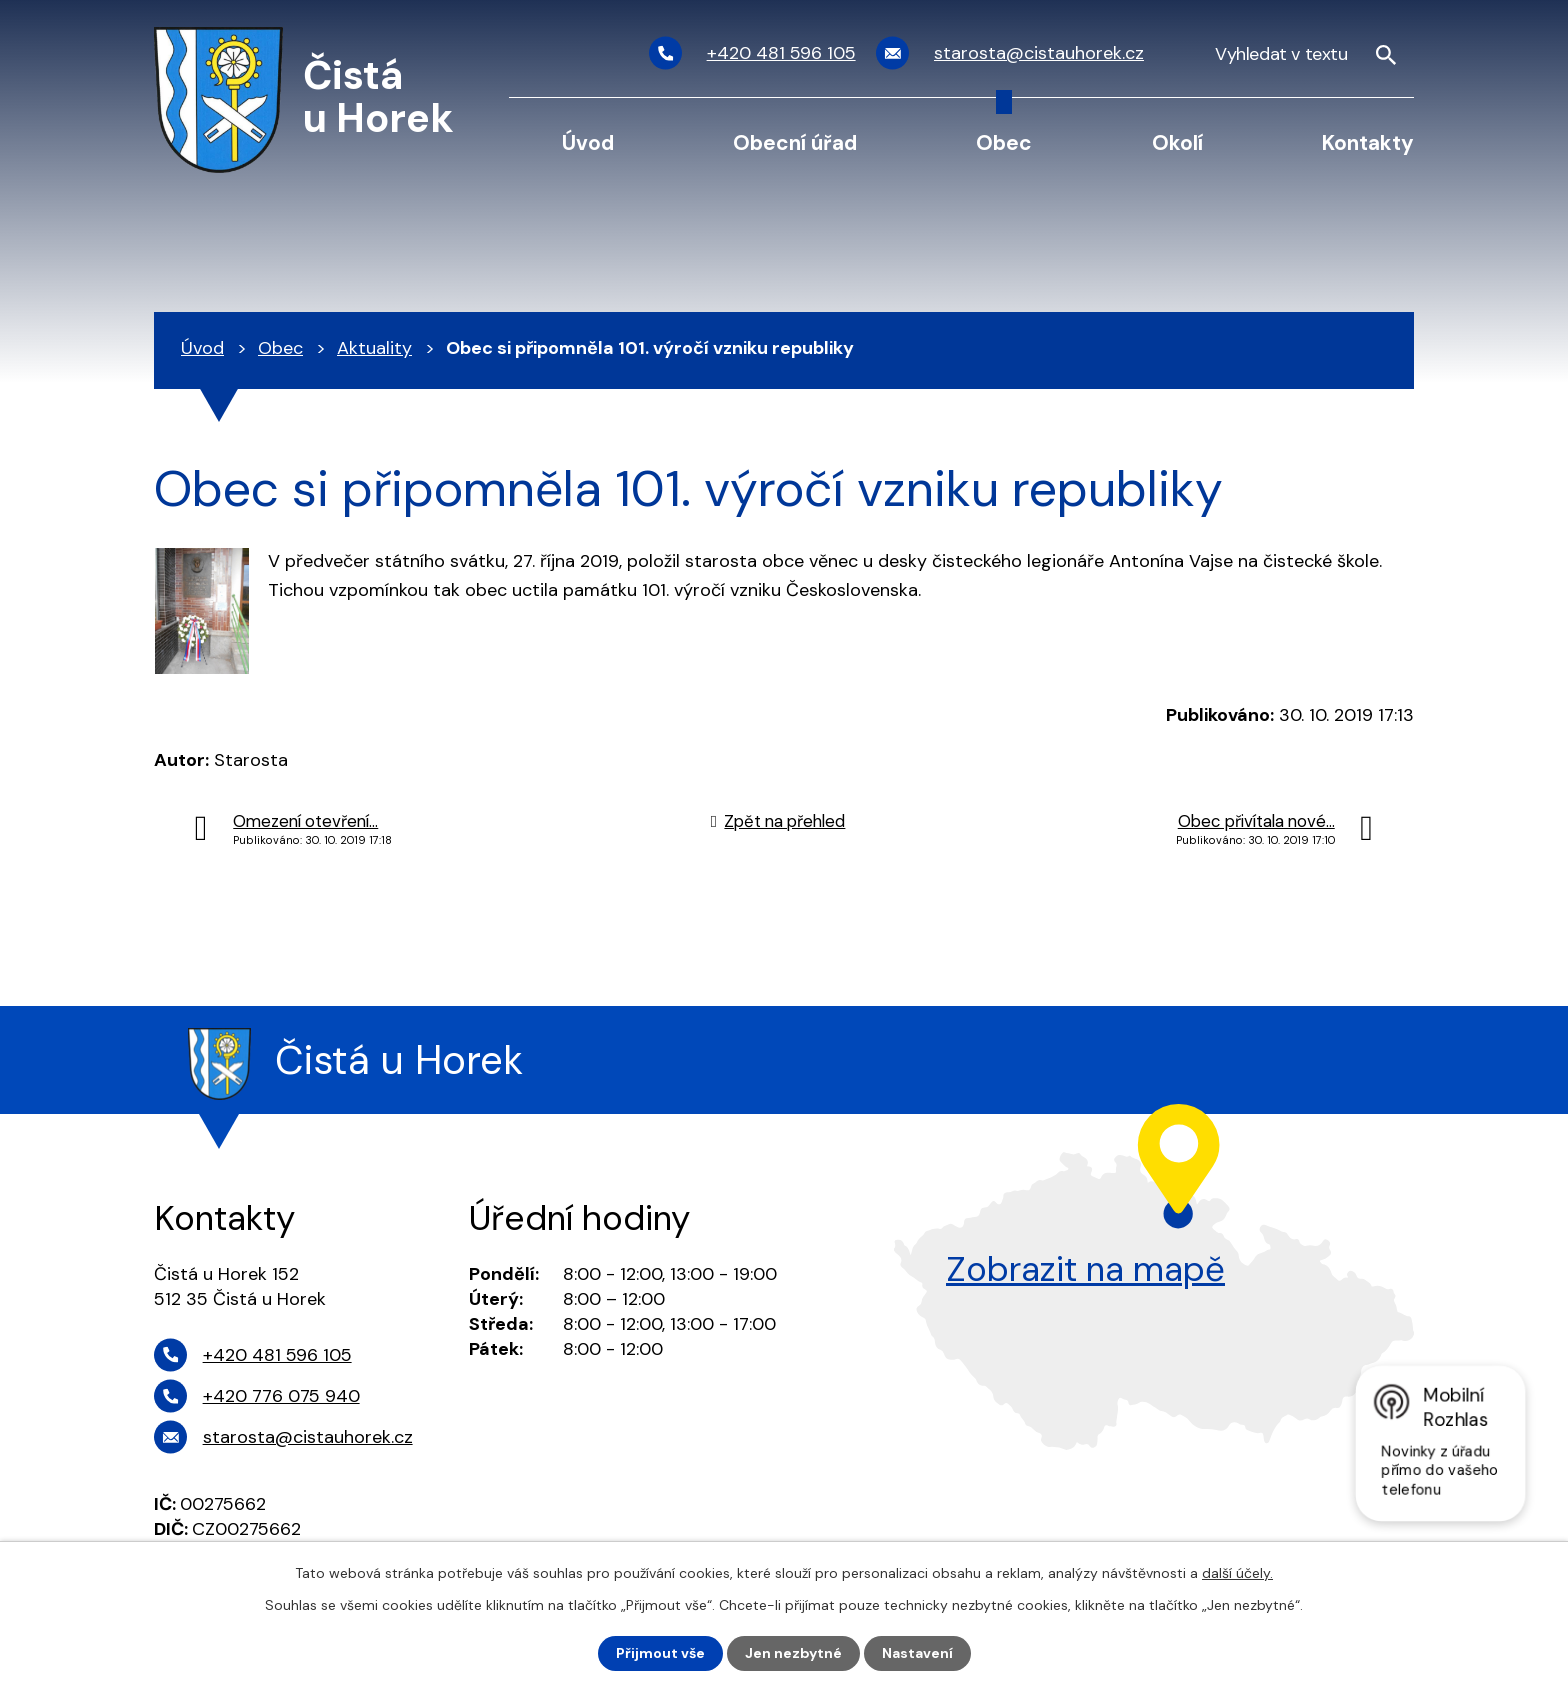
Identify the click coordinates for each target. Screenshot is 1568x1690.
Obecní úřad (795, 142)
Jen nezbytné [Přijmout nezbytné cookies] (793, 1653)
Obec (1004, 142)
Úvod (588, 142)
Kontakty (1368, 142)
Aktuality (374, 348)
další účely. (1237, 1573)
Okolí (1177, 142)
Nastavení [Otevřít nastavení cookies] (917, 1653)
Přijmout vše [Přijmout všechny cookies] (660, 1653)
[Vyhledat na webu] (1306, 53)
